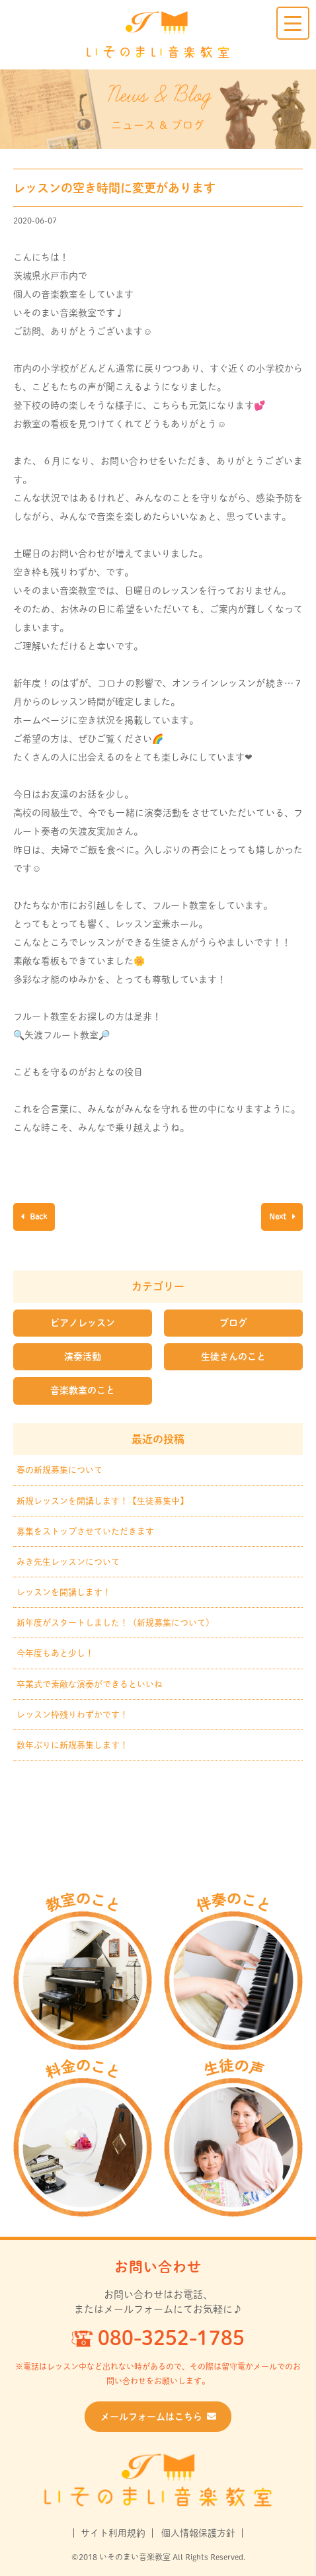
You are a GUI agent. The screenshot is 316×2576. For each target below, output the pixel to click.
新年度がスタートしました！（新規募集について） (115, 1622)
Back (37, 1216)
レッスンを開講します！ (64, 1592)
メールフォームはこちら (158, 2416)
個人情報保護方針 (198, 2533)
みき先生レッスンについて (68, 1562)
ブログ (233, 1322)
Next (278, 1216)
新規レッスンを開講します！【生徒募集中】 (102, 1501)
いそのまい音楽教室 (158, 35)
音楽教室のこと (82, 1390)
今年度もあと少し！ (55, 1653)
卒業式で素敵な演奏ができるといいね (90, 1684)
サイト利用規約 (113, 2533)
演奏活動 (82, 1356)
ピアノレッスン (82, 1322)
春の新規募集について (59, 1470)
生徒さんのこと (233, 1356)
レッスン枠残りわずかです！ (72, 1714)
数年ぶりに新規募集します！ (72, 1745)
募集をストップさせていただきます (85, 1531)
